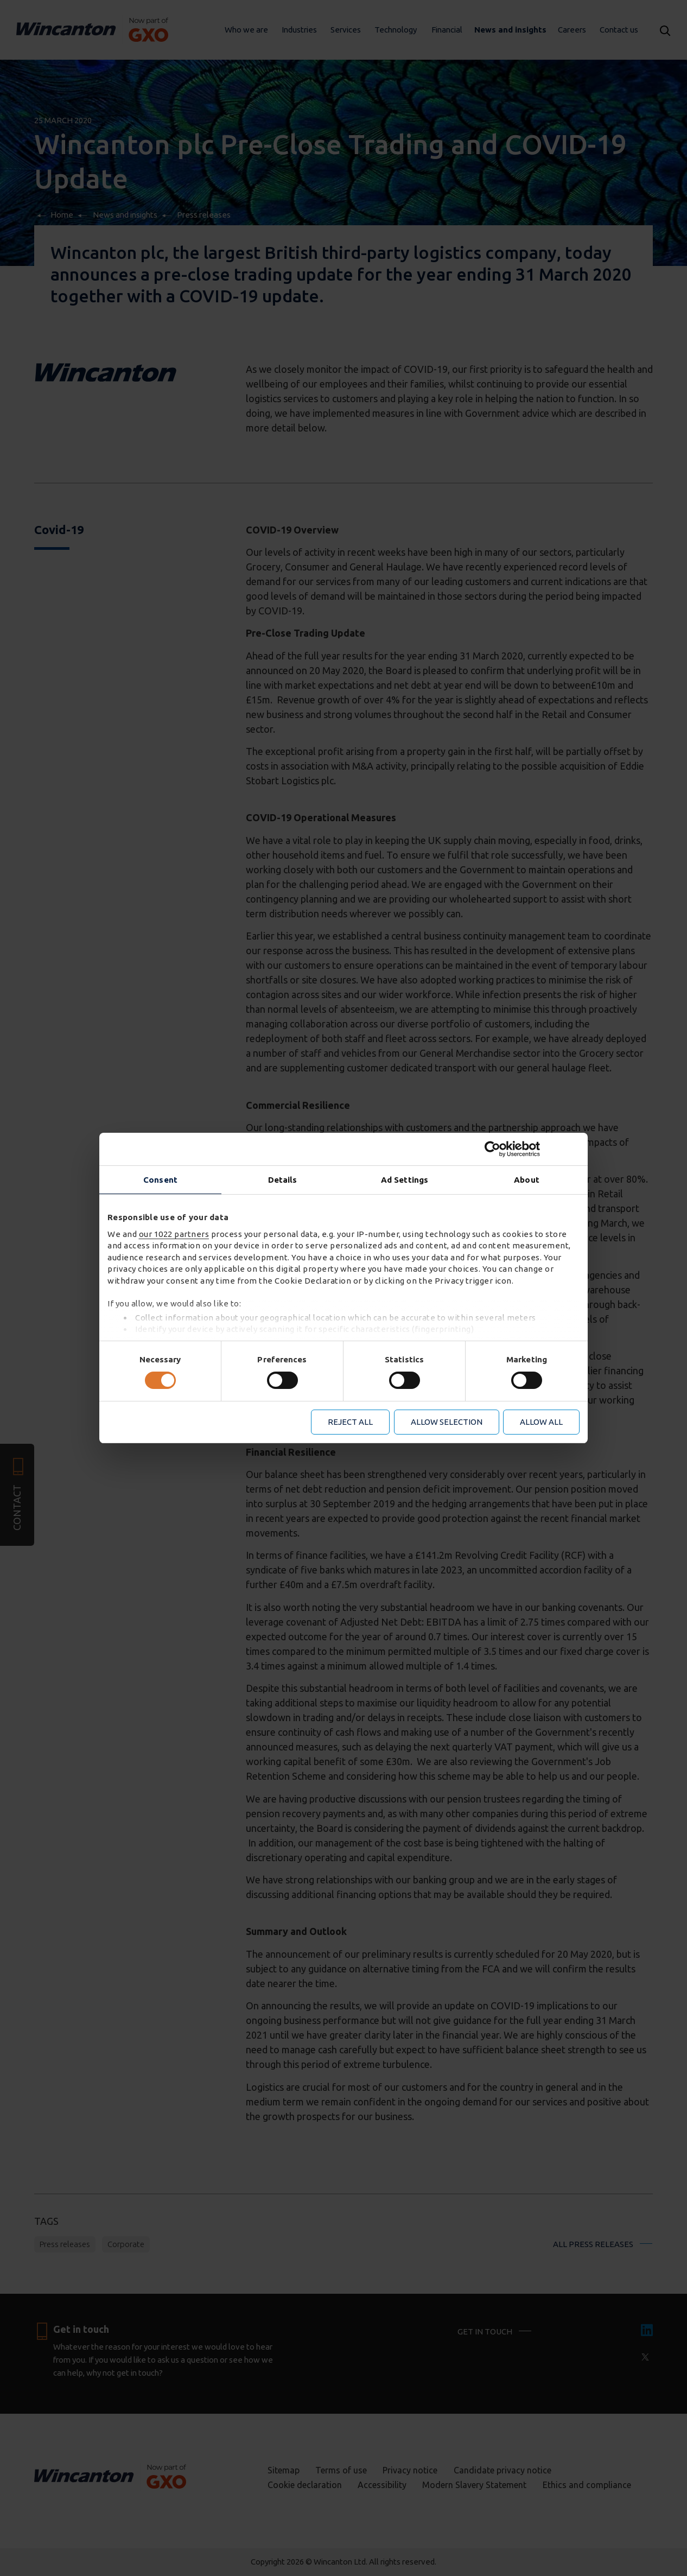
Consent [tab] (160, 1179)
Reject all (350, 1421)
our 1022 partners (174, 1234)
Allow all (541, 1421)
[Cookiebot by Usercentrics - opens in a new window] (532, 1149)
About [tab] (526, 1179)
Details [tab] (282, 1179)
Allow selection (446, 1421)
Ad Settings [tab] (404, 1179)
